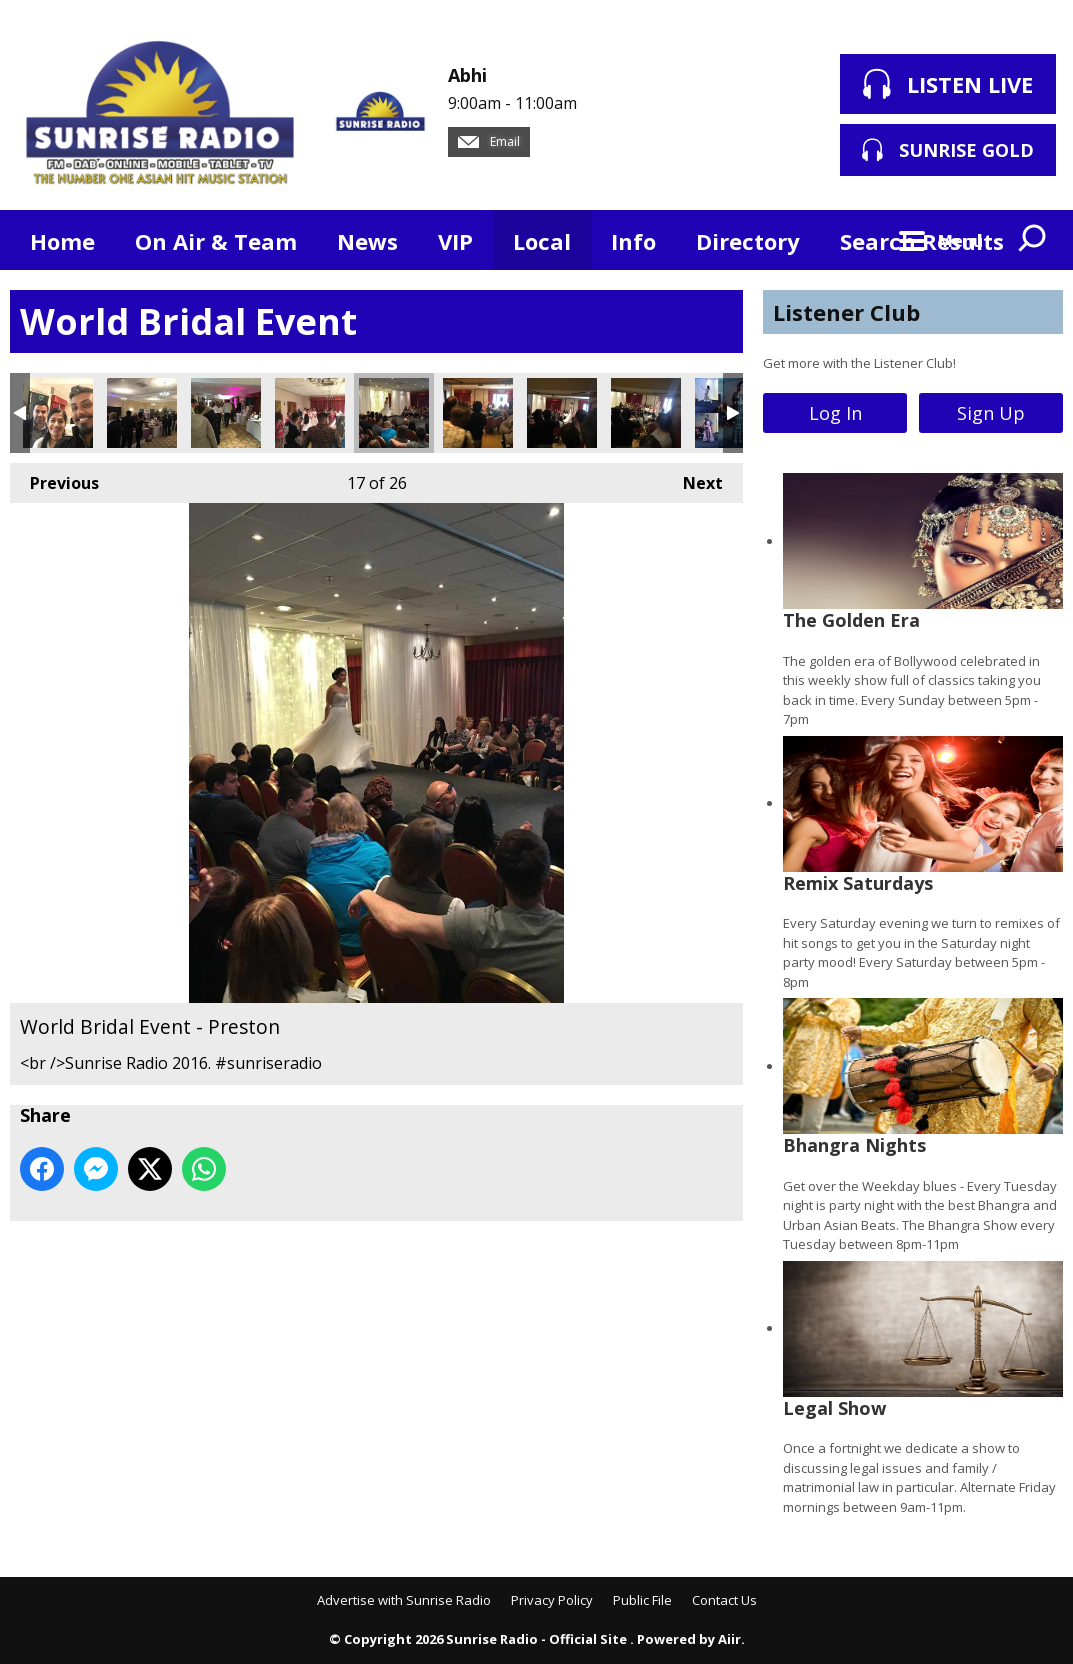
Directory (748, 241)
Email (489, 141)
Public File (642, 1600)
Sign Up (991, 413)
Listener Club (846, 312)
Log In (835, 413)
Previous (54, 478)
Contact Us (724, 1600)
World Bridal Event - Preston (58, 413)
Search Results (922, 241)
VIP (455, 241)
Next (693, 478)
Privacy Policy (552, 1600)
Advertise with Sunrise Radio (404, 1600)
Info (633, 241)
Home (62, 241)
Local (542, 241)
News (367, 241)
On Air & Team (216, 241)
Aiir (729, 1639)
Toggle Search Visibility (1033, 240)
